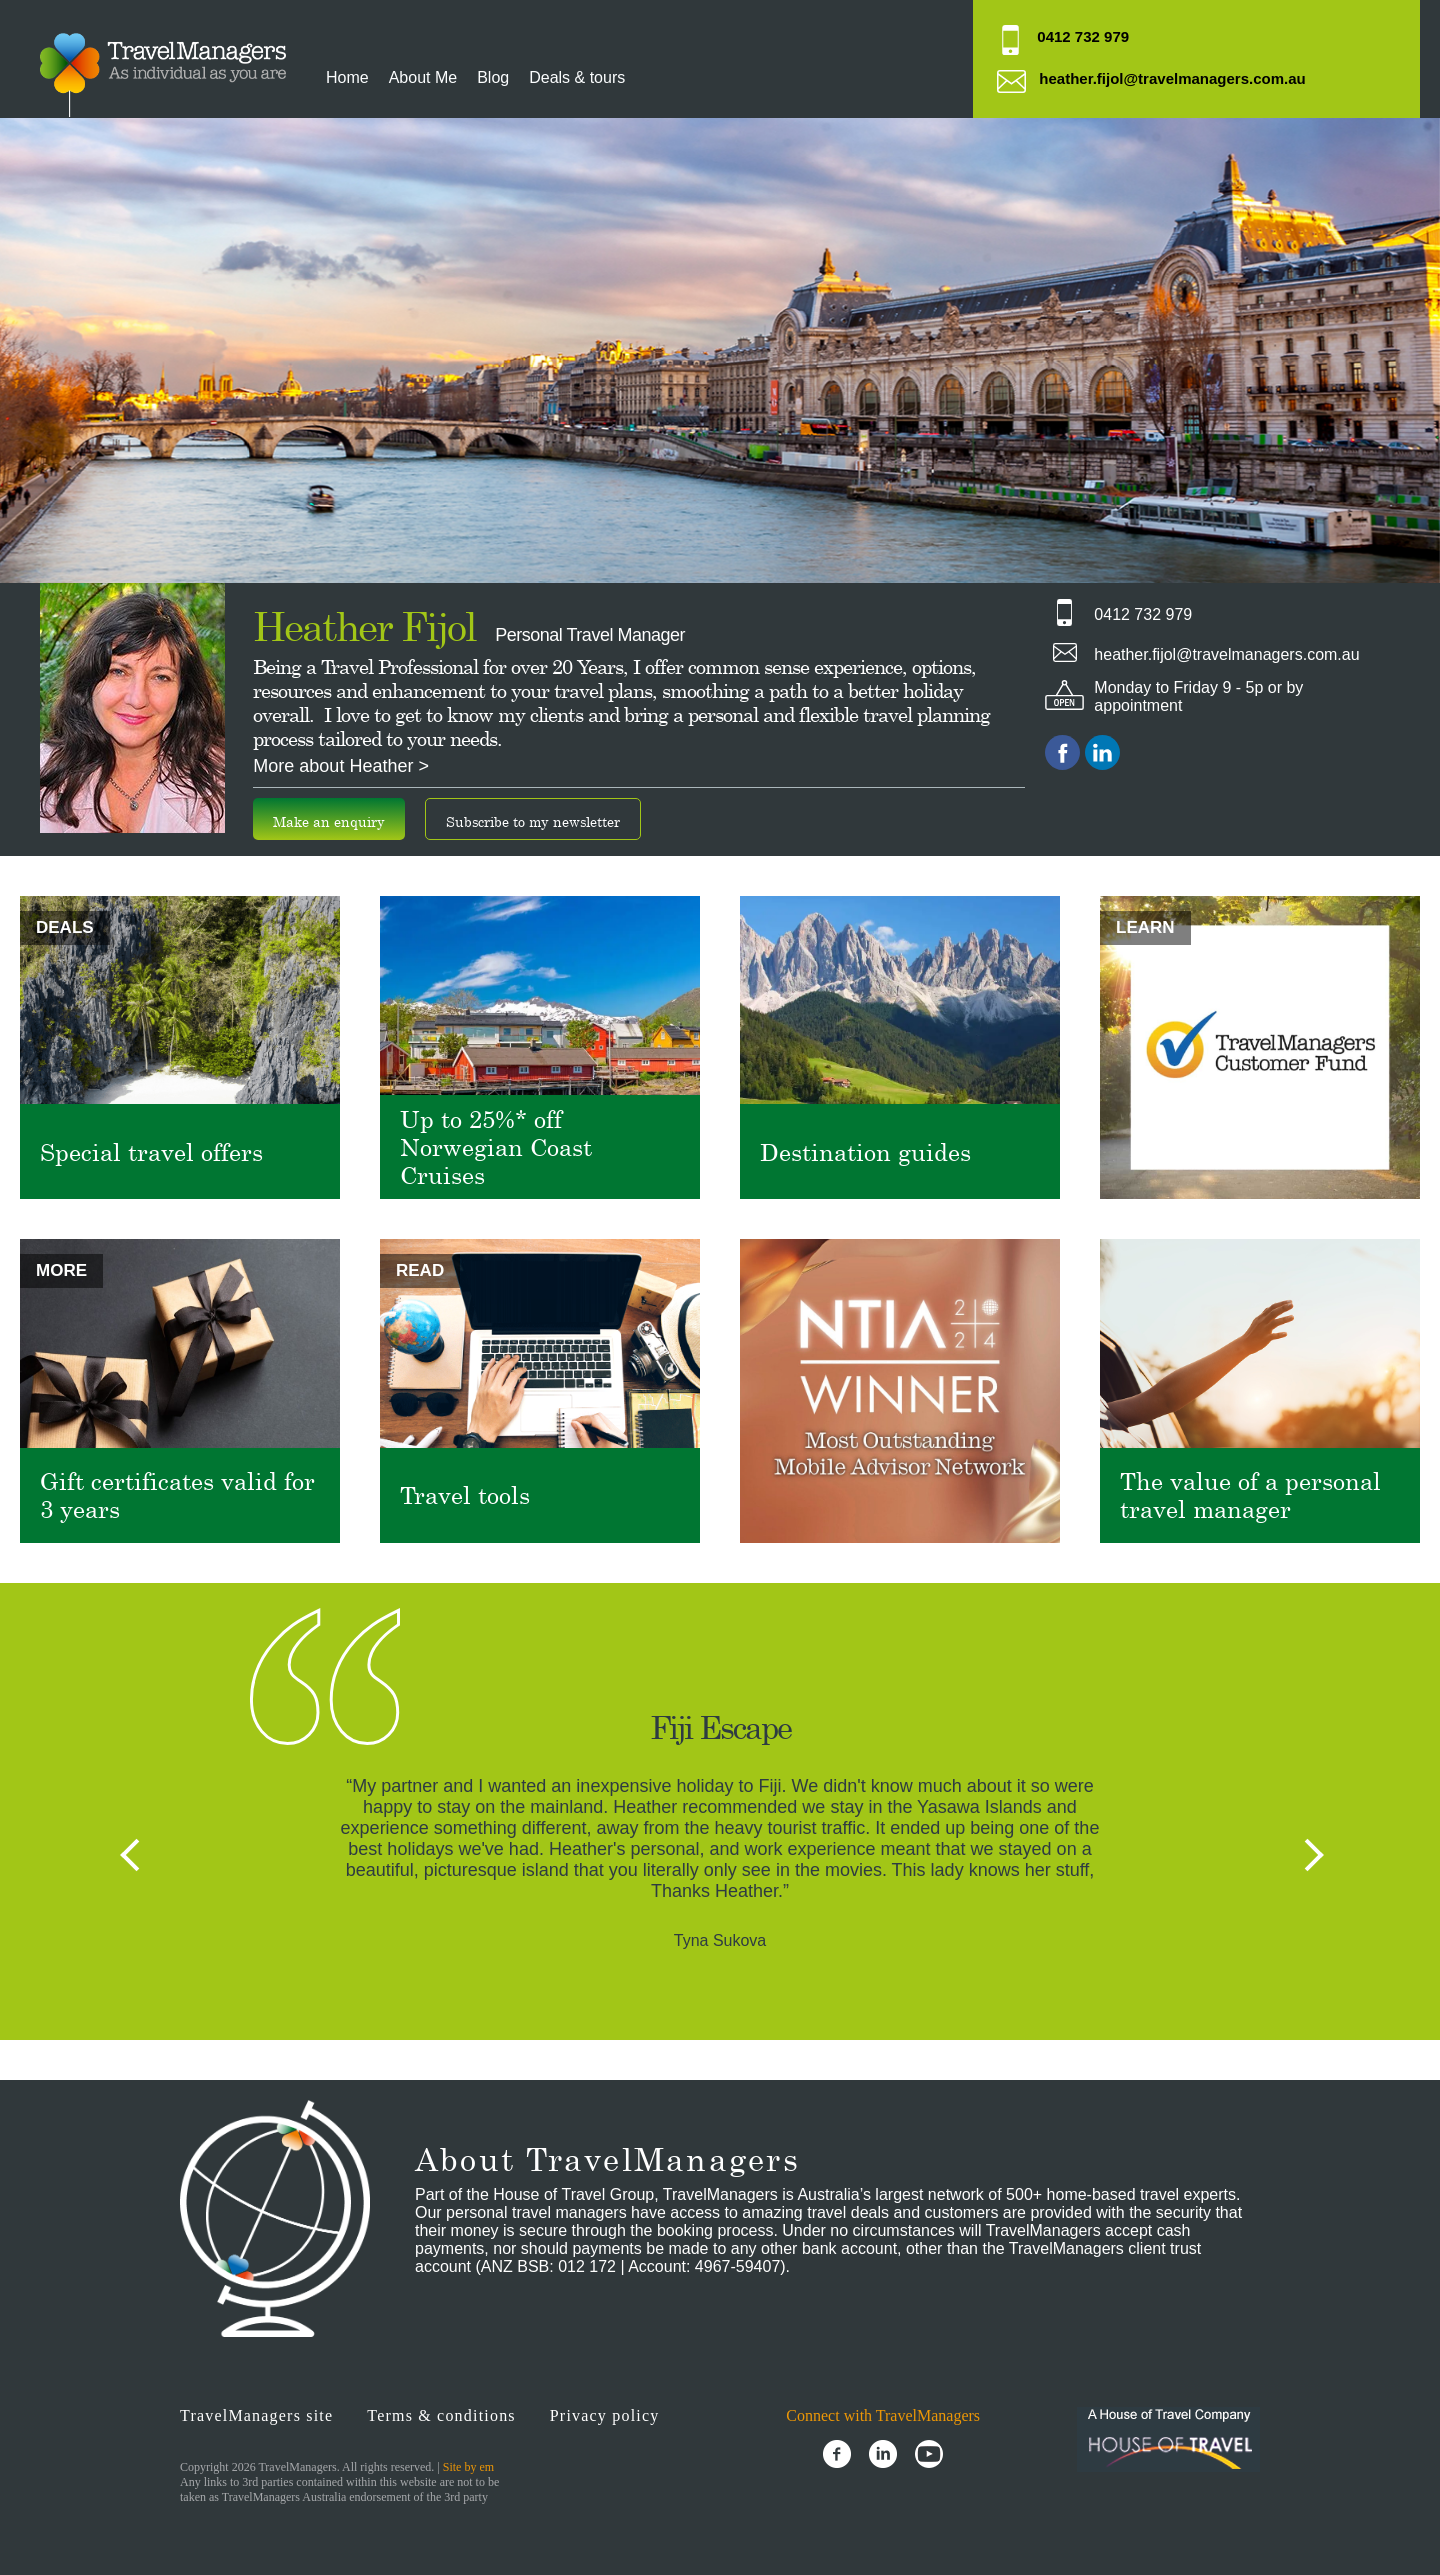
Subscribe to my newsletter (533, 821)
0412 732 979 (1083, 36)
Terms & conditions (441, 2415)
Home (347, 77)
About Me (423, 77)
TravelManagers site (256, 2415)
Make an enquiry (329, 821)
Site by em (468, 2467)
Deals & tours (577, 77)
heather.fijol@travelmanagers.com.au (1172, 78)
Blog (493, 77)
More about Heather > (341, 766)
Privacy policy (605, 2415)
